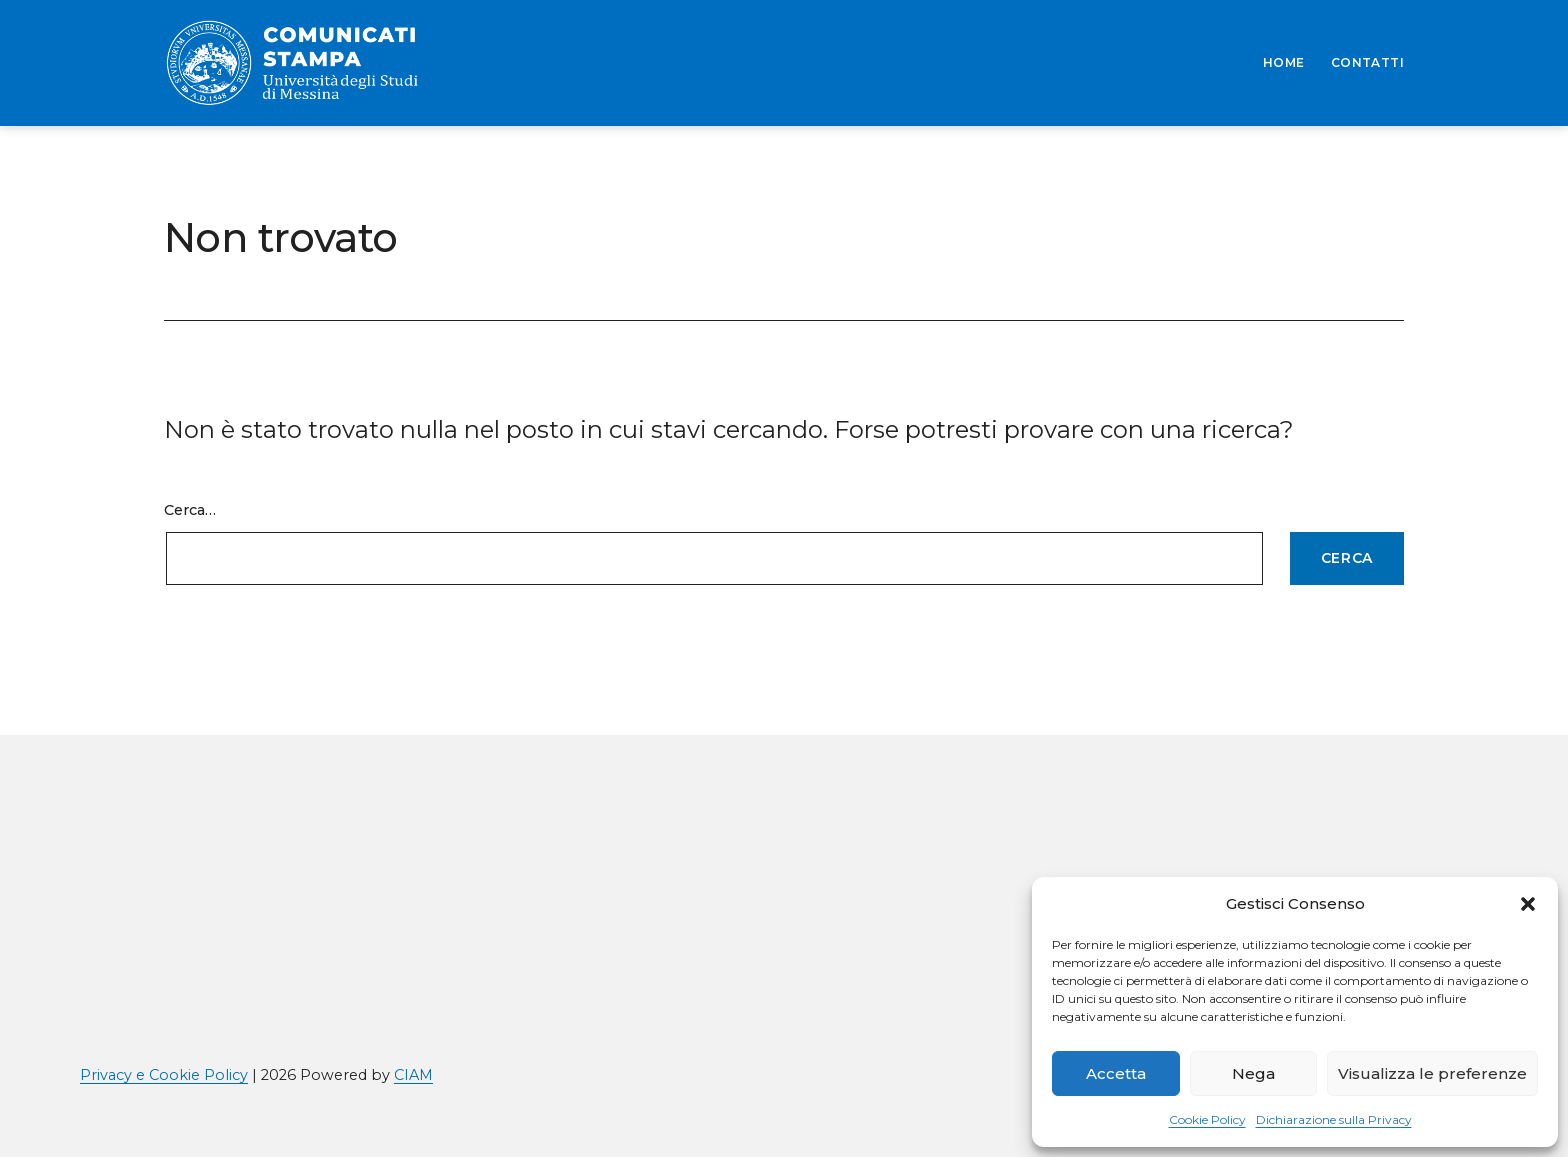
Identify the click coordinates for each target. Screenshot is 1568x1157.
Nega (1253, 1073)
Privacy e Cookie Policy (164, 1075)
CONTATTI (1367, 62)
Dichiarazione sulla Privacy (1334, 1119)
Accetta (1116, 1073)
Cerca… (190, 510)
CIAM (413, 1075)
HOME (1284, 62)
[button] (1528, 904)
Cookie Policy (1207, 1119)
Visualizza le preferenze (1432, 1073)
